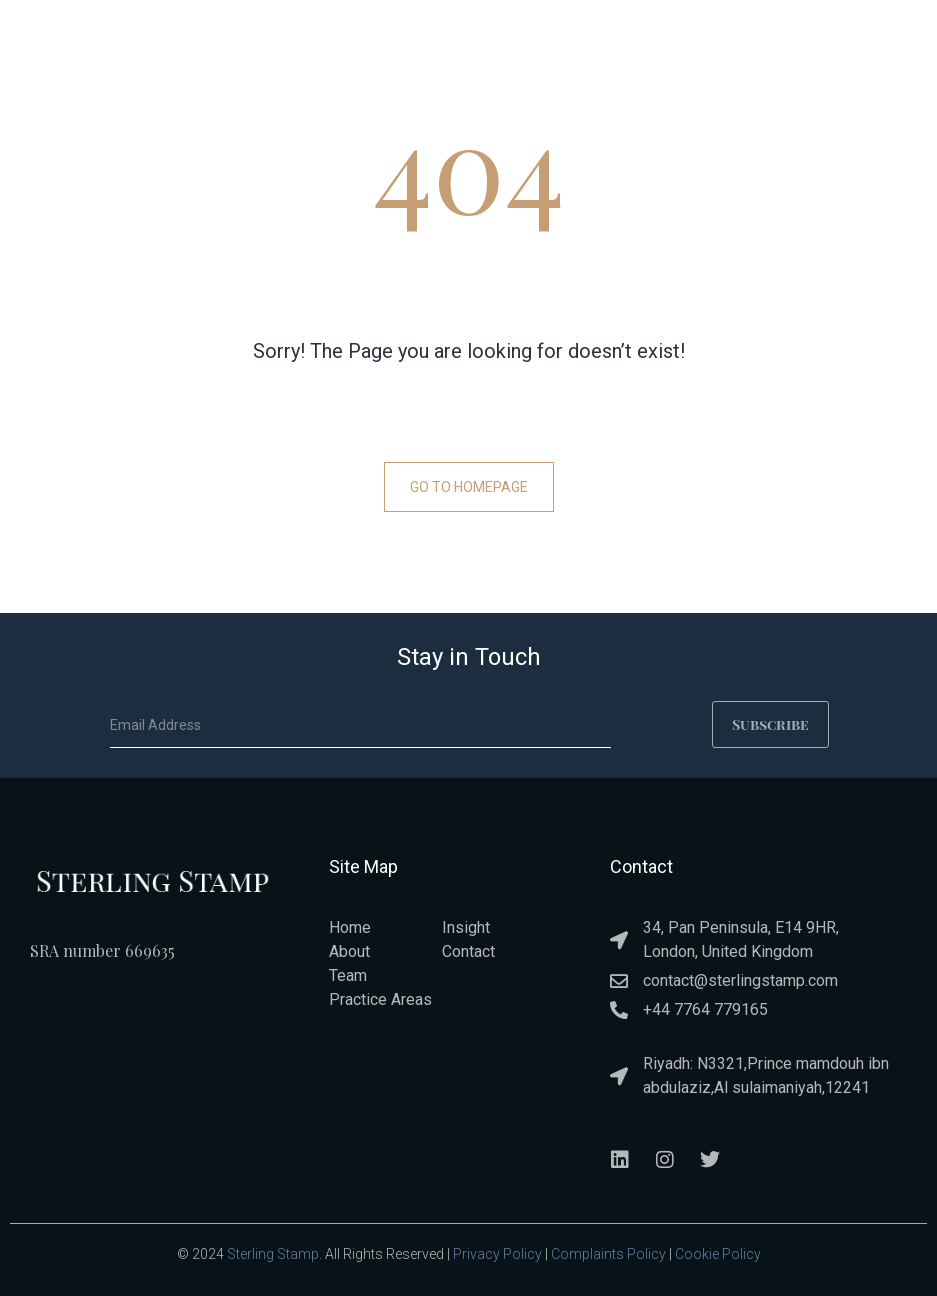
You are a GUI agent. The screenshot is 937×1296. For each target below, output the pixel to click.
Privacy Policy (497, 1253)
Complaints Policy (608, 1253)
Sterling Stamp (273, 1253)
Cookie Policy (718, 1253)
